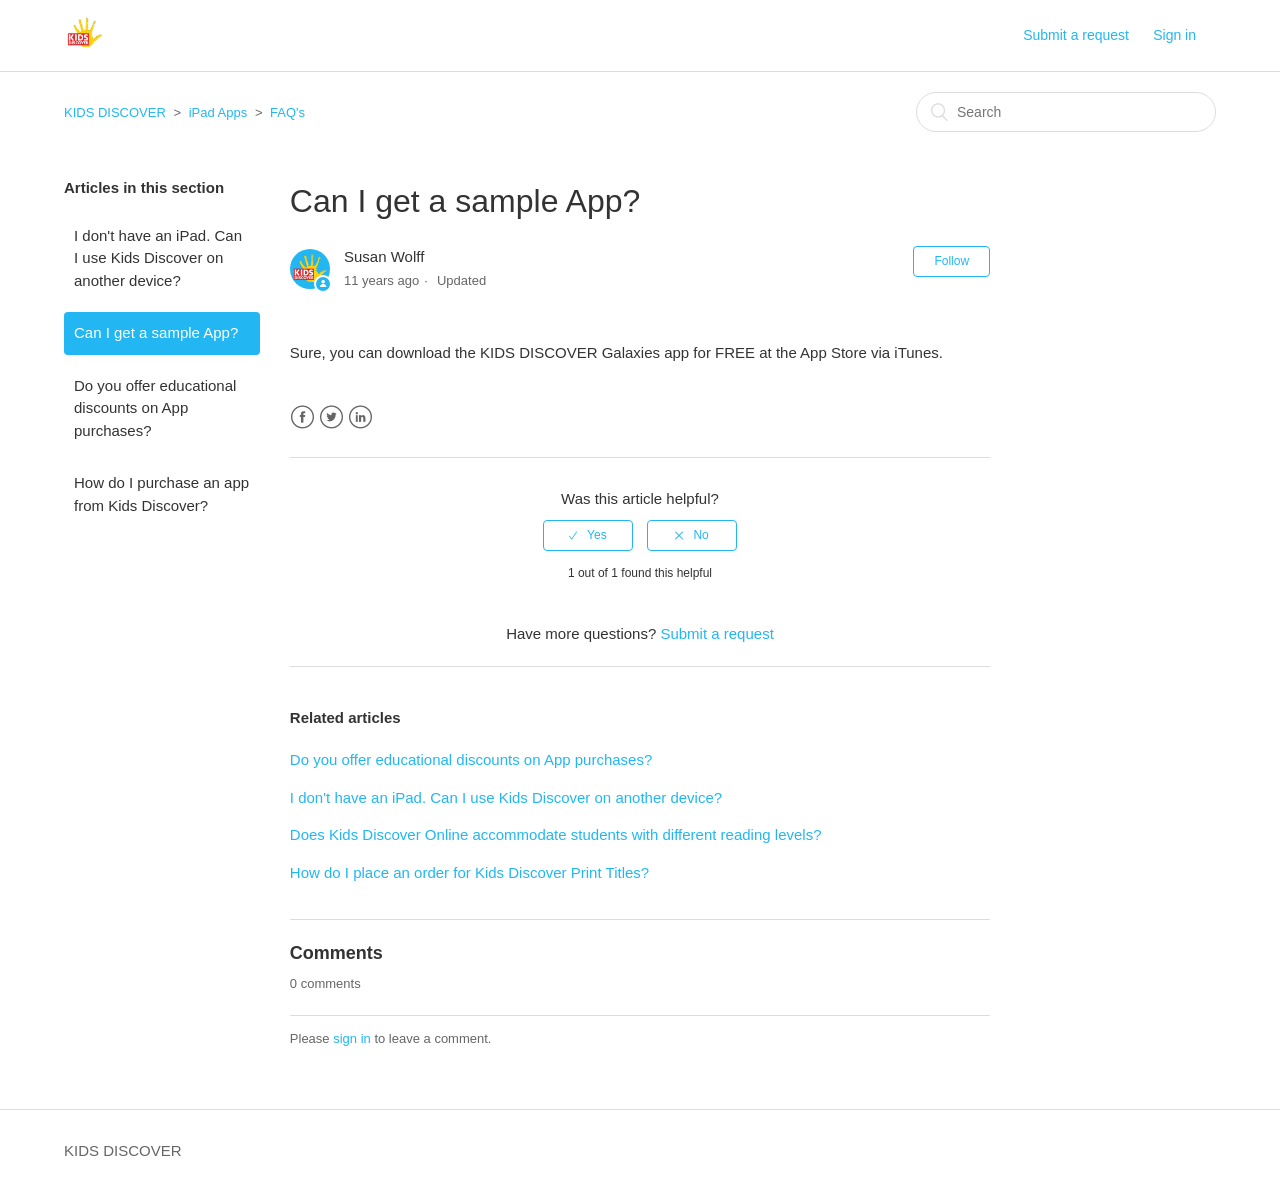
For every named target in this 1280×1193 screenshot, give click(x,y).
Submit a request (1076, 35)
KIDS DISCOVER (115, 112)
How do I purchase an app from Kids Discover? (161, 494)
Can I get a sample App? (156, 332)
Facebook (302, 417)
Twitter (331, 417)
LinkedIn (360, 417)
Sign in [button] (1174, 35)
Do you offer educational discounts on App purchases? (155, 408)
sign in (352, 1038)
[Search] (1066, 112)
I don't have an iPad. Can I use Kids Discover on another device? (158, 258)
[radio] (588, 535)
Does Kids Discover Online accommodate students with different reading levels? (556, 834)
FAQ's (287, 112)
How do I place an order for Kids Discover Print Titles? (469, 872)
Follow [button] (951, 261)
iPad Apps (218, 112)
